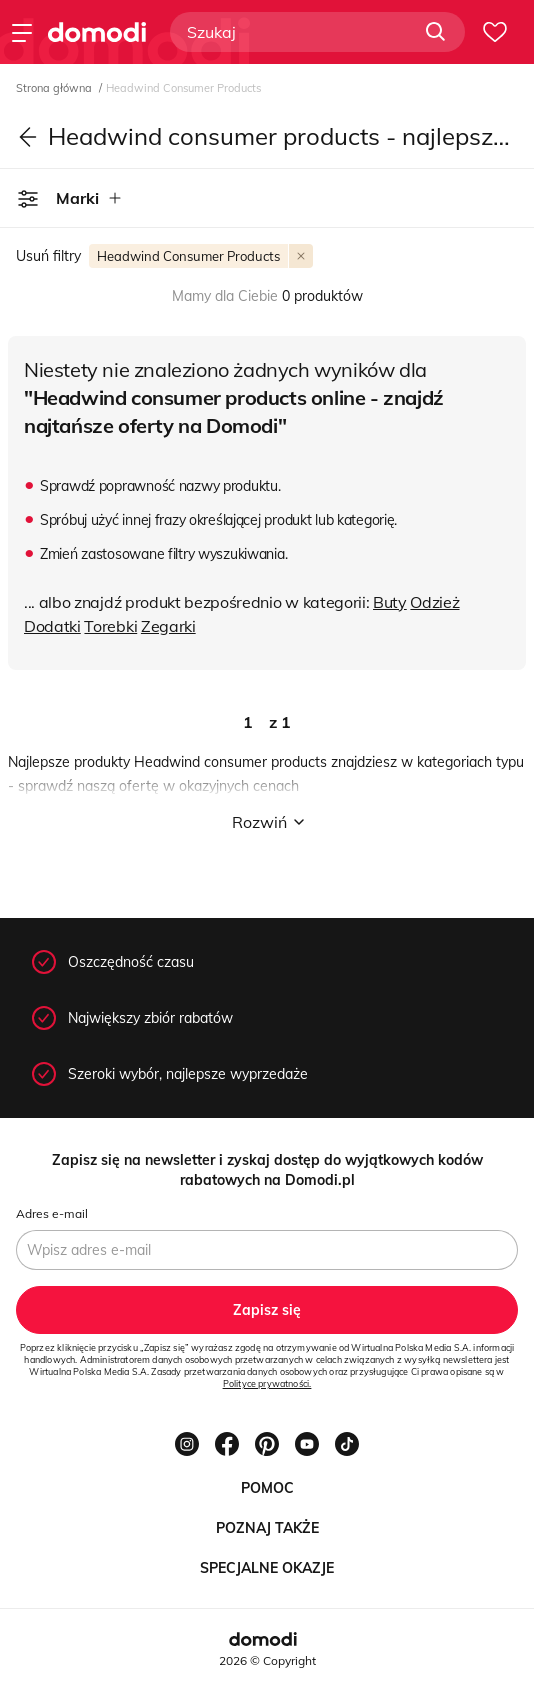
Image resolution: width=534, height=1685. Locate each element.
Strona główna (55, 88)
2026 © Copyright (267, 1660)
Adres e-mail (52, 1213)
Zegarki (168, 626)
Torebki (110, 626)
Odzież (434, 602)
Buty (390, 602)
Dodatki (52, 626)
